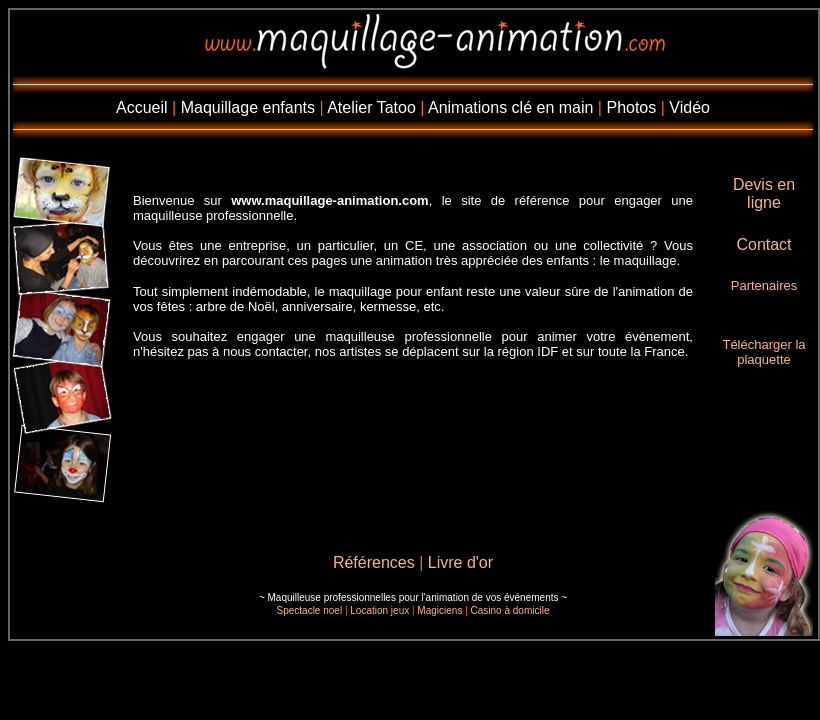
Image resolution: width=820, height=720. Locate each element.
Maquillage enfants (248, 107)
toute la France (641, 351)
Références (374, 562)
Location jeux (379, 610)
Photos (631, 107)
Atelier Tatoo (371, 107)
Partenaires (764, 285)
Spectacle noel (310, 610)
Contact (763, 244)
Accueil (142, 107)
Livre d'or (460, 562)
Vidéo (689, 107)
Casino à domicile (510, 610)
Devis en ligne (764, 193)
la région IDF (521, 351)
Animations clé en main (510, 107)
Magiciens (439, 610)
